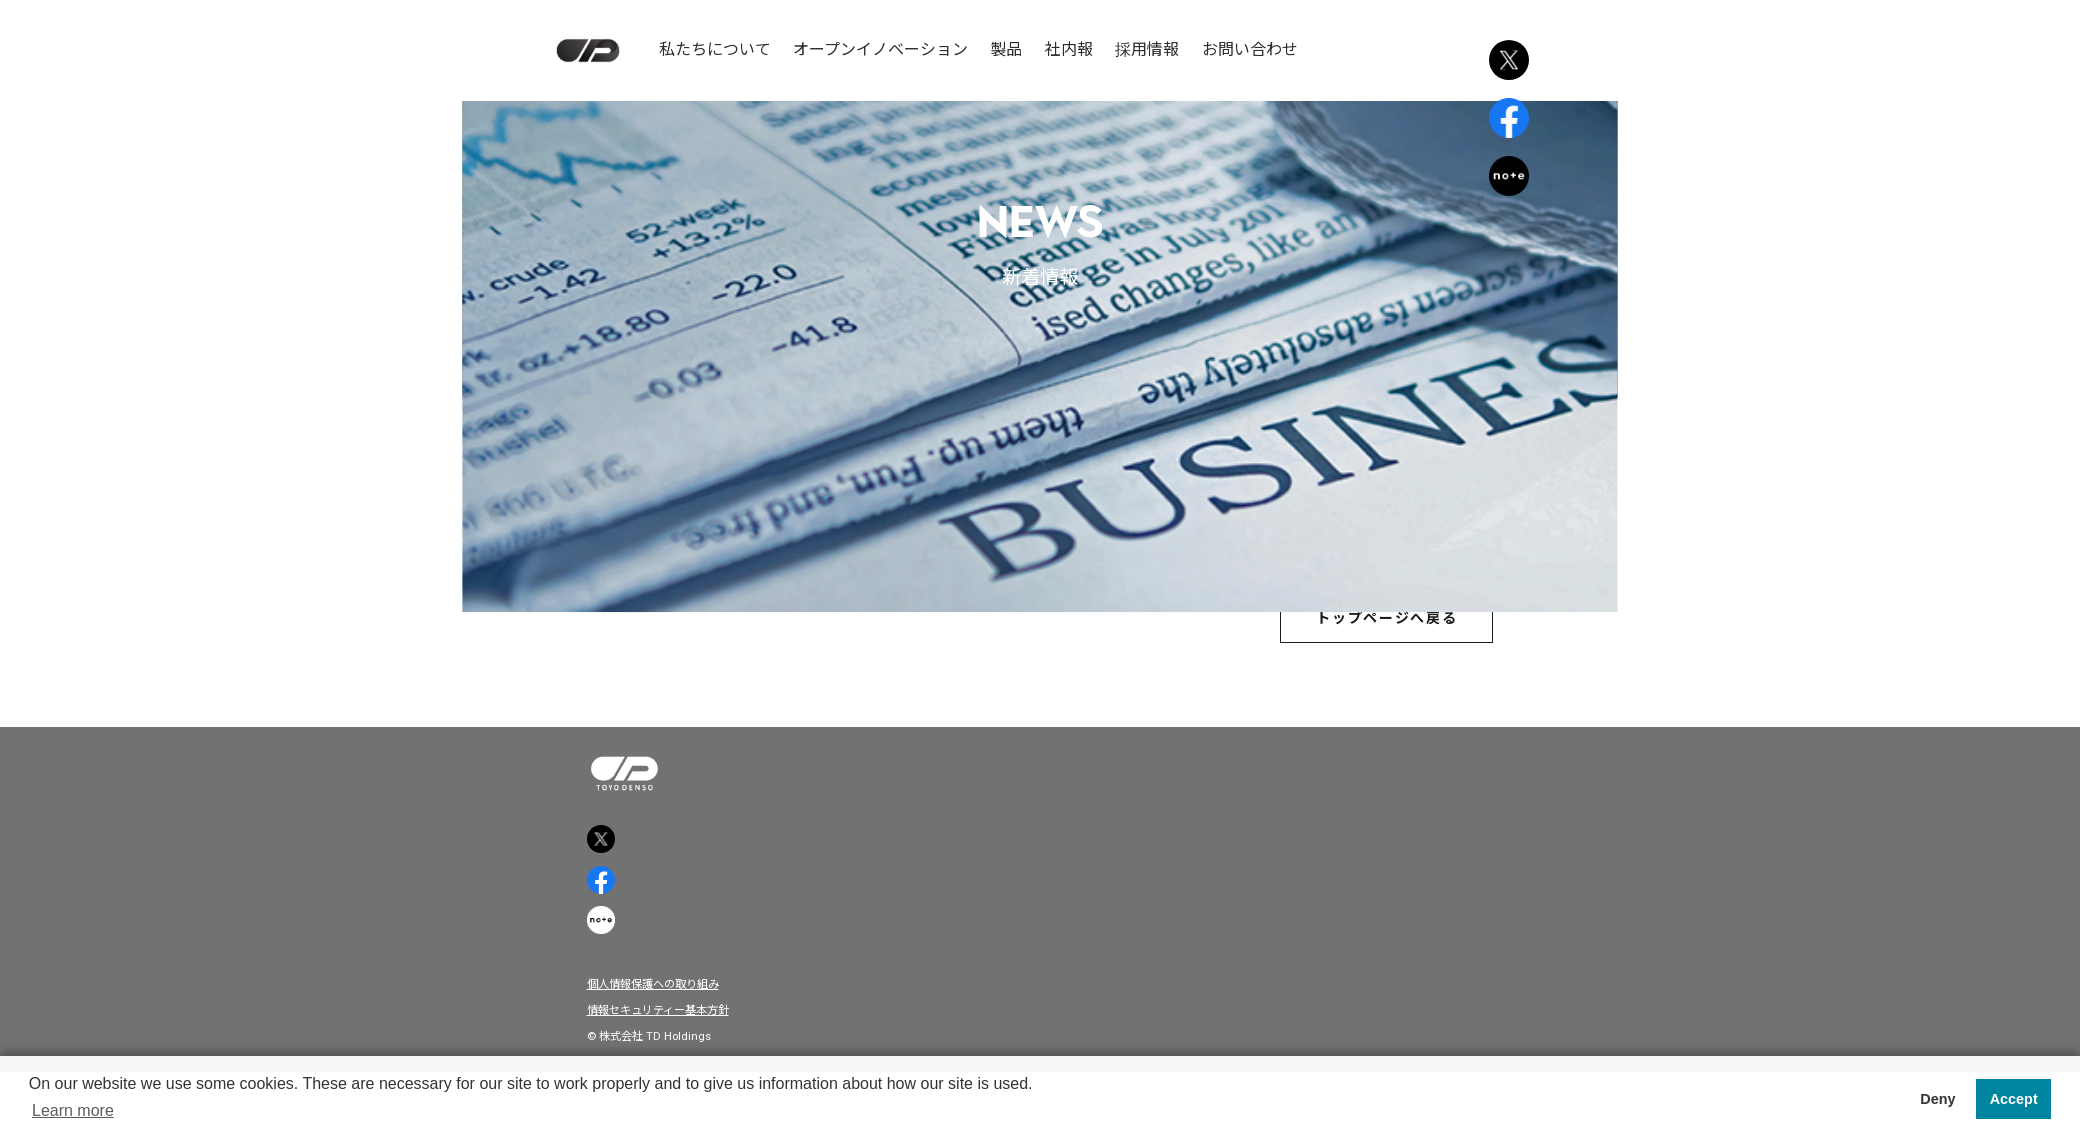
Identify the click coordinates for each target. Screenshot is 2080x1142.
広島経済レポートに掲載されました (1040, 518)
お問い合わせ (1250, 49)
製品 (1006, 49)
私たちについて (715, 49)
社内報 (1069, 49)
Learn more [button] (73, 1110)
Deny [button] (1937, 1099)
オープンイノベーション (880, 49)
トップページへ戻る (1366, 626)
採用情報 (1147, 49)
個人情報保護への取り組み (670, 1042)
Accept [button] (2014, 1099)
